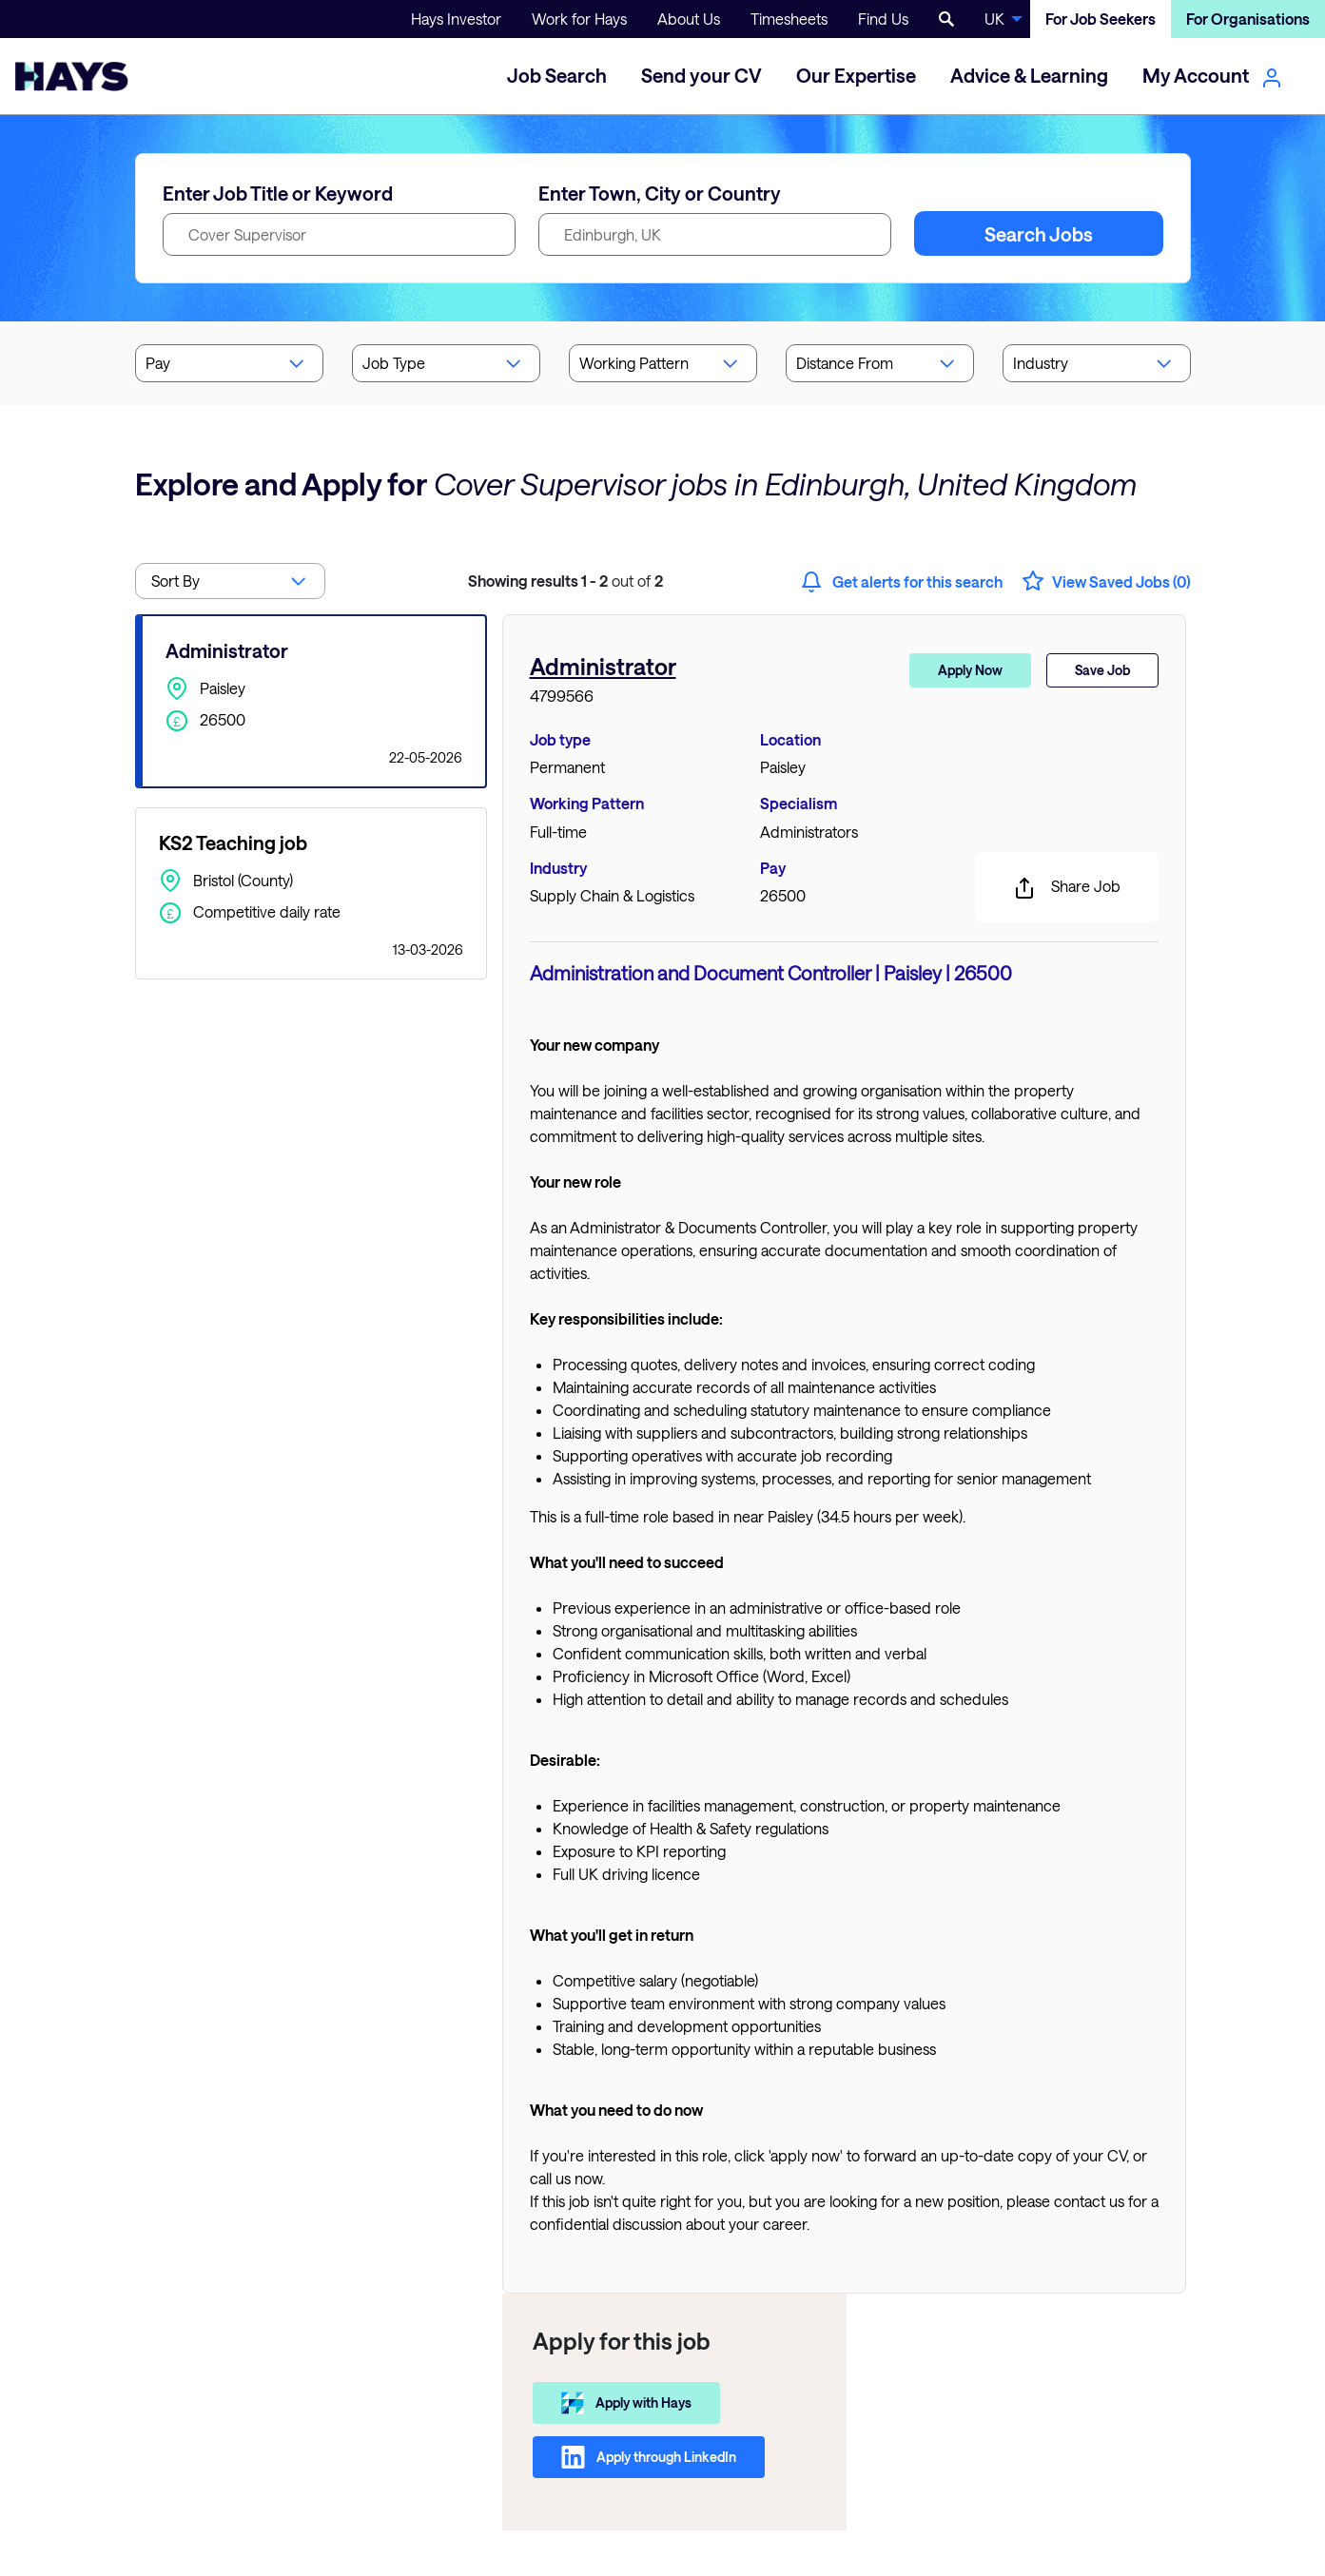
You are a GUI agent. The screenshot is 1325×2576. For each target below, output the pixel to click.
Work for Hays (579, 19)
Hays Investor (456, 19)
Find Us (883, 19)
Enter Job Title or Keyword (278, 193)
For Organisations (1248, 19)
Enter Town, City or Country (659, 193)
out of (565, 580)
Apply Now (970, 670)
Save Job (1102, 670)
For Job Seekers (1100, 19)
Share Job (1066, 888)
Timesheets (789, 19)
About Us (688, 19)
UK (994, 19)
